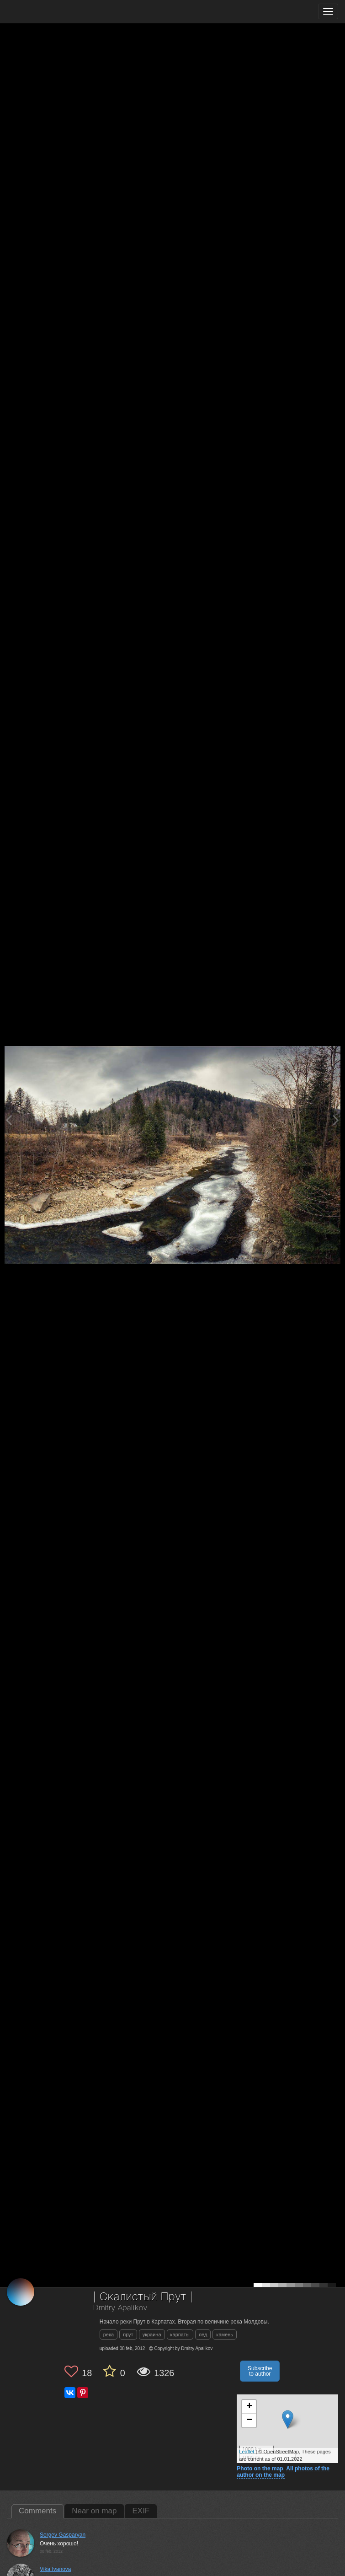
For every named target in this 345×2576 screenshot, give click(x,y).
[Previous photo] (8, 1120)
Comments (37, 2510)
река (108, 2334)
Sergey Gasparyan (62, 2535)
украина (152, 2334)
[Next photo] (336, 1120)
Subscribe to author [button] (260, 2371)
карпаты (180, 2334)
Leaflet (246, 2451)
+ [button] (249, 2407)
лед (203, 2334)
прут (128, 2334)
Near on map (94, 2510)
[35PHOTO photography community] (43, 12)
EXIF (140, 2510)
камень (224, 2334)
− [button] (249, 2420)
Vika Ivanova (55, 2569)
